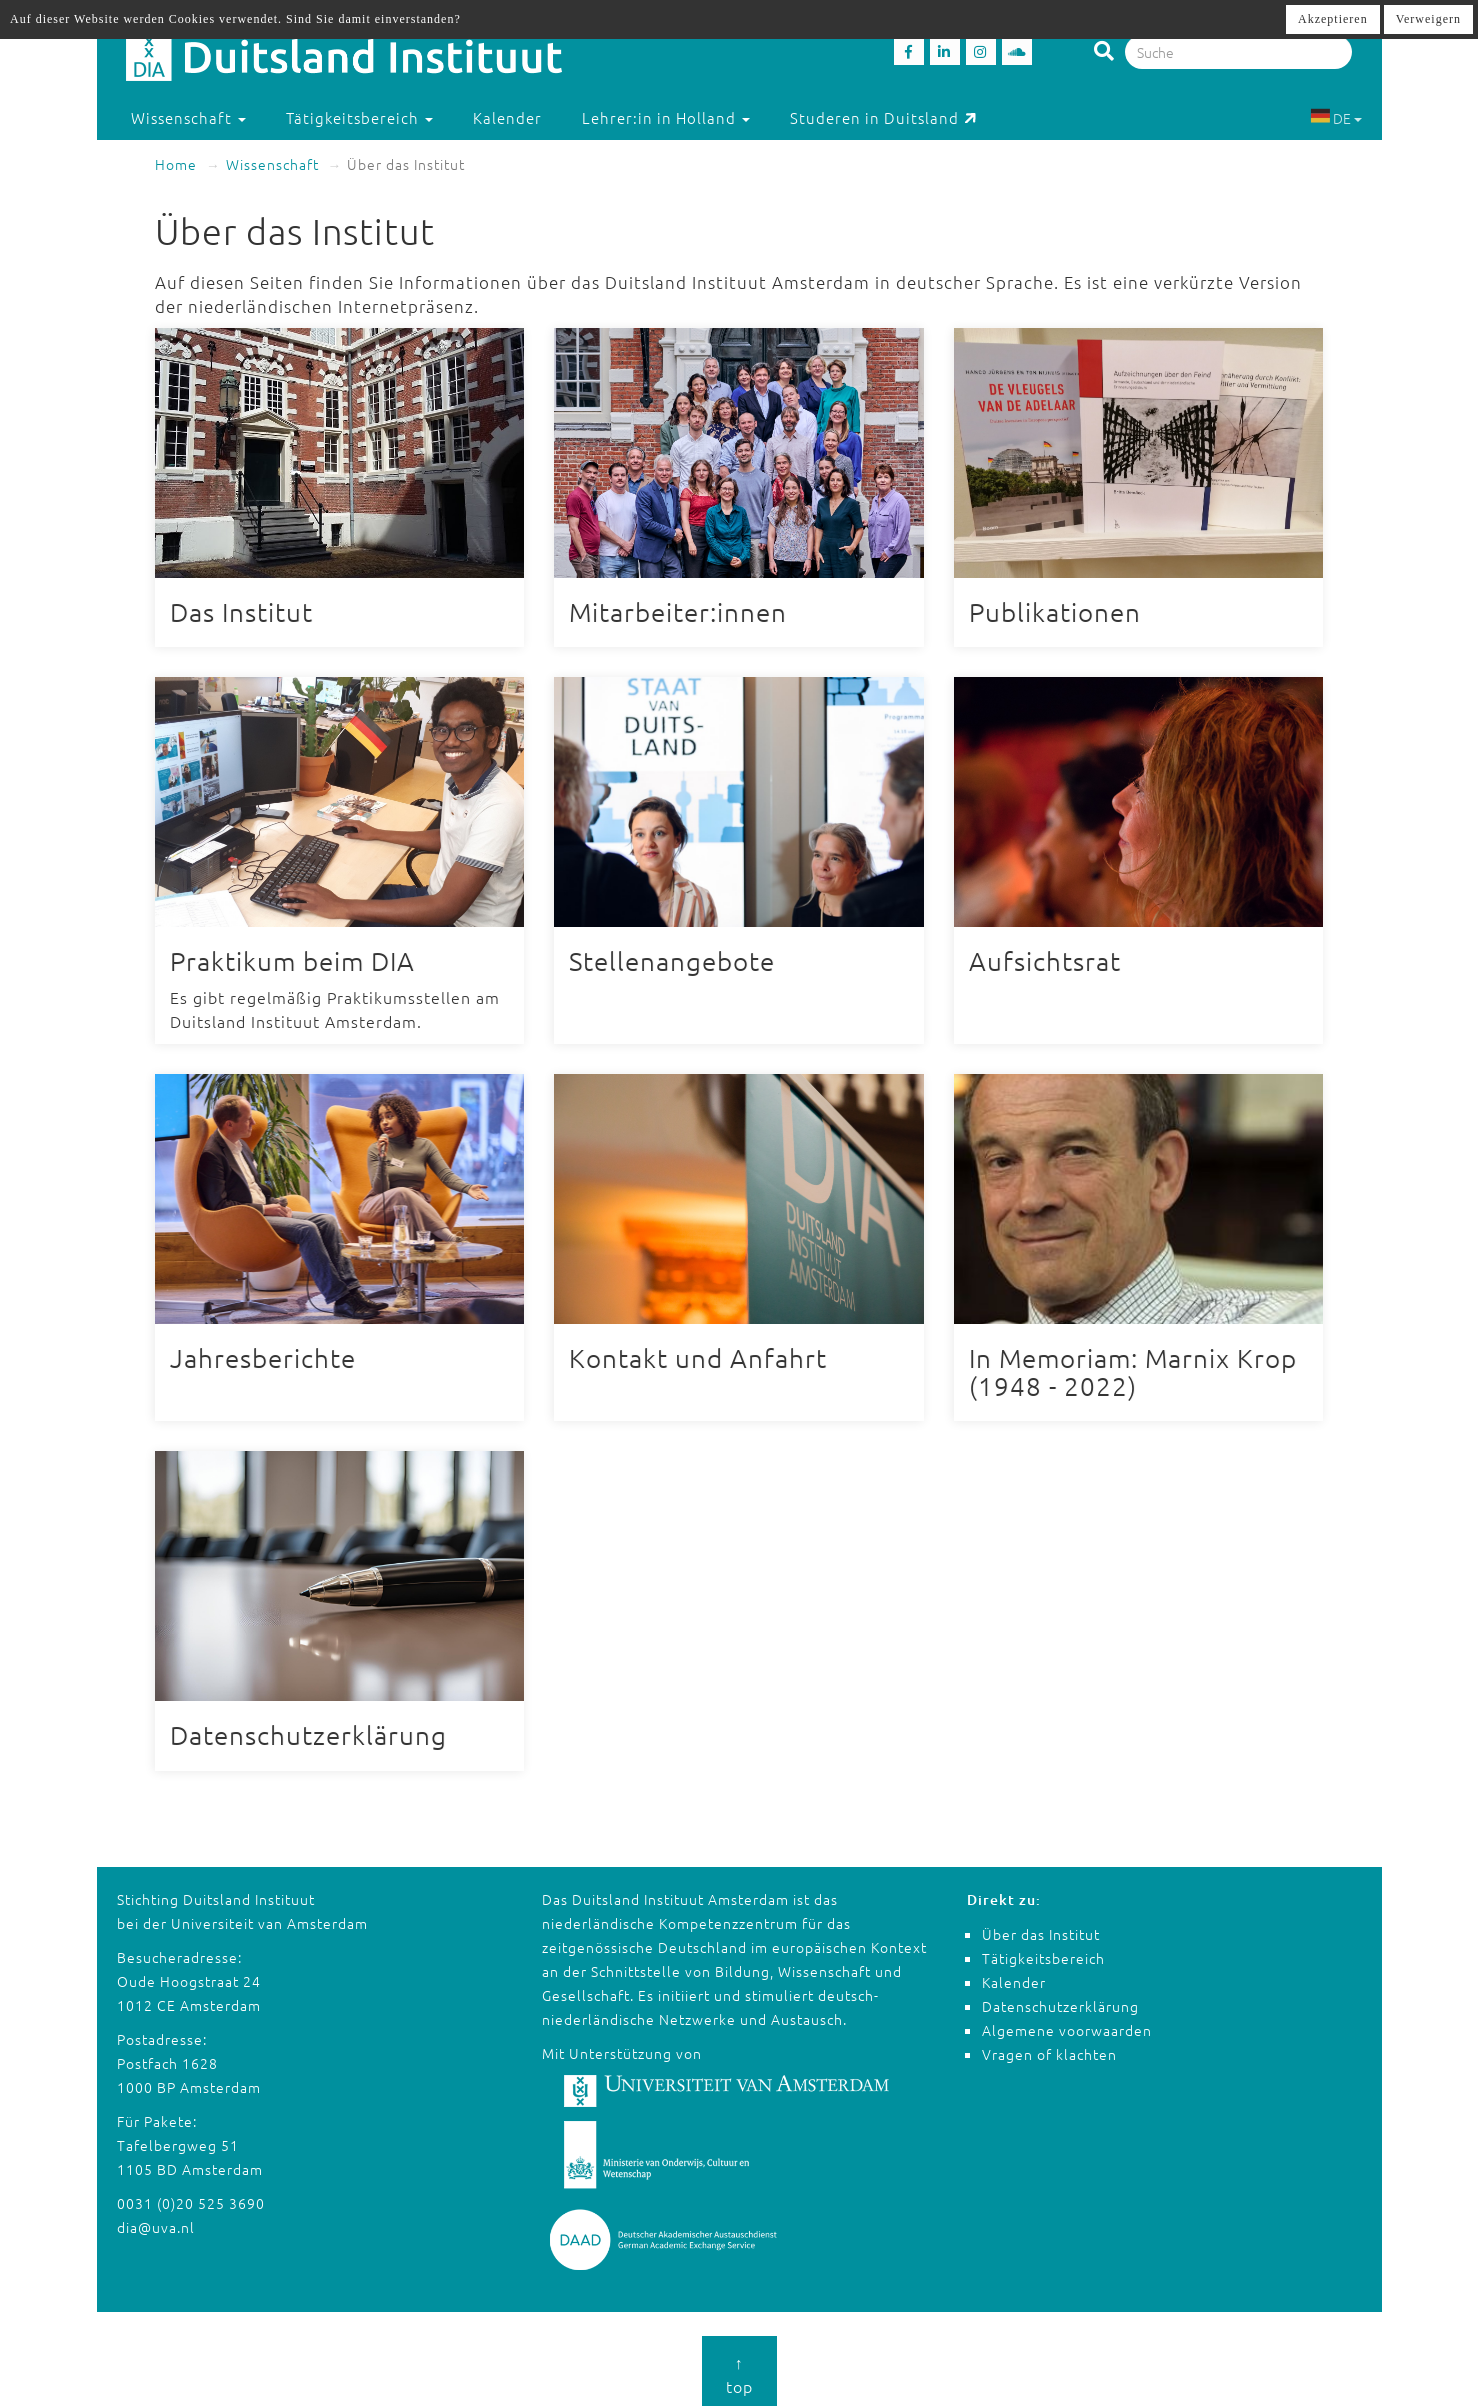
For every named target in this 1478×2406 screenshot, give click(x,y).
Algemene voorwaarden (1067, 2025)
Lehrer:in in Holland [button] (666, 117)
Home (176, 164)
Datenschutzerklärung (1060, 2001)
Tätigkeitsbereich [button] (359, 117)
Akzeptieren (1333, 19)
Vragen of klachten (1049, 2049)
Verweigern (1428, 19)
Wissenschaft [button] (188, 117)
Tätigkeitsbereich (1043, 1953)
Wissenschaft (272, 164)
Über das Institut (1041, 1929)
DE (1336, 118)
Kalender (507, 117)
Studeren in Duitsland (883, 117)
